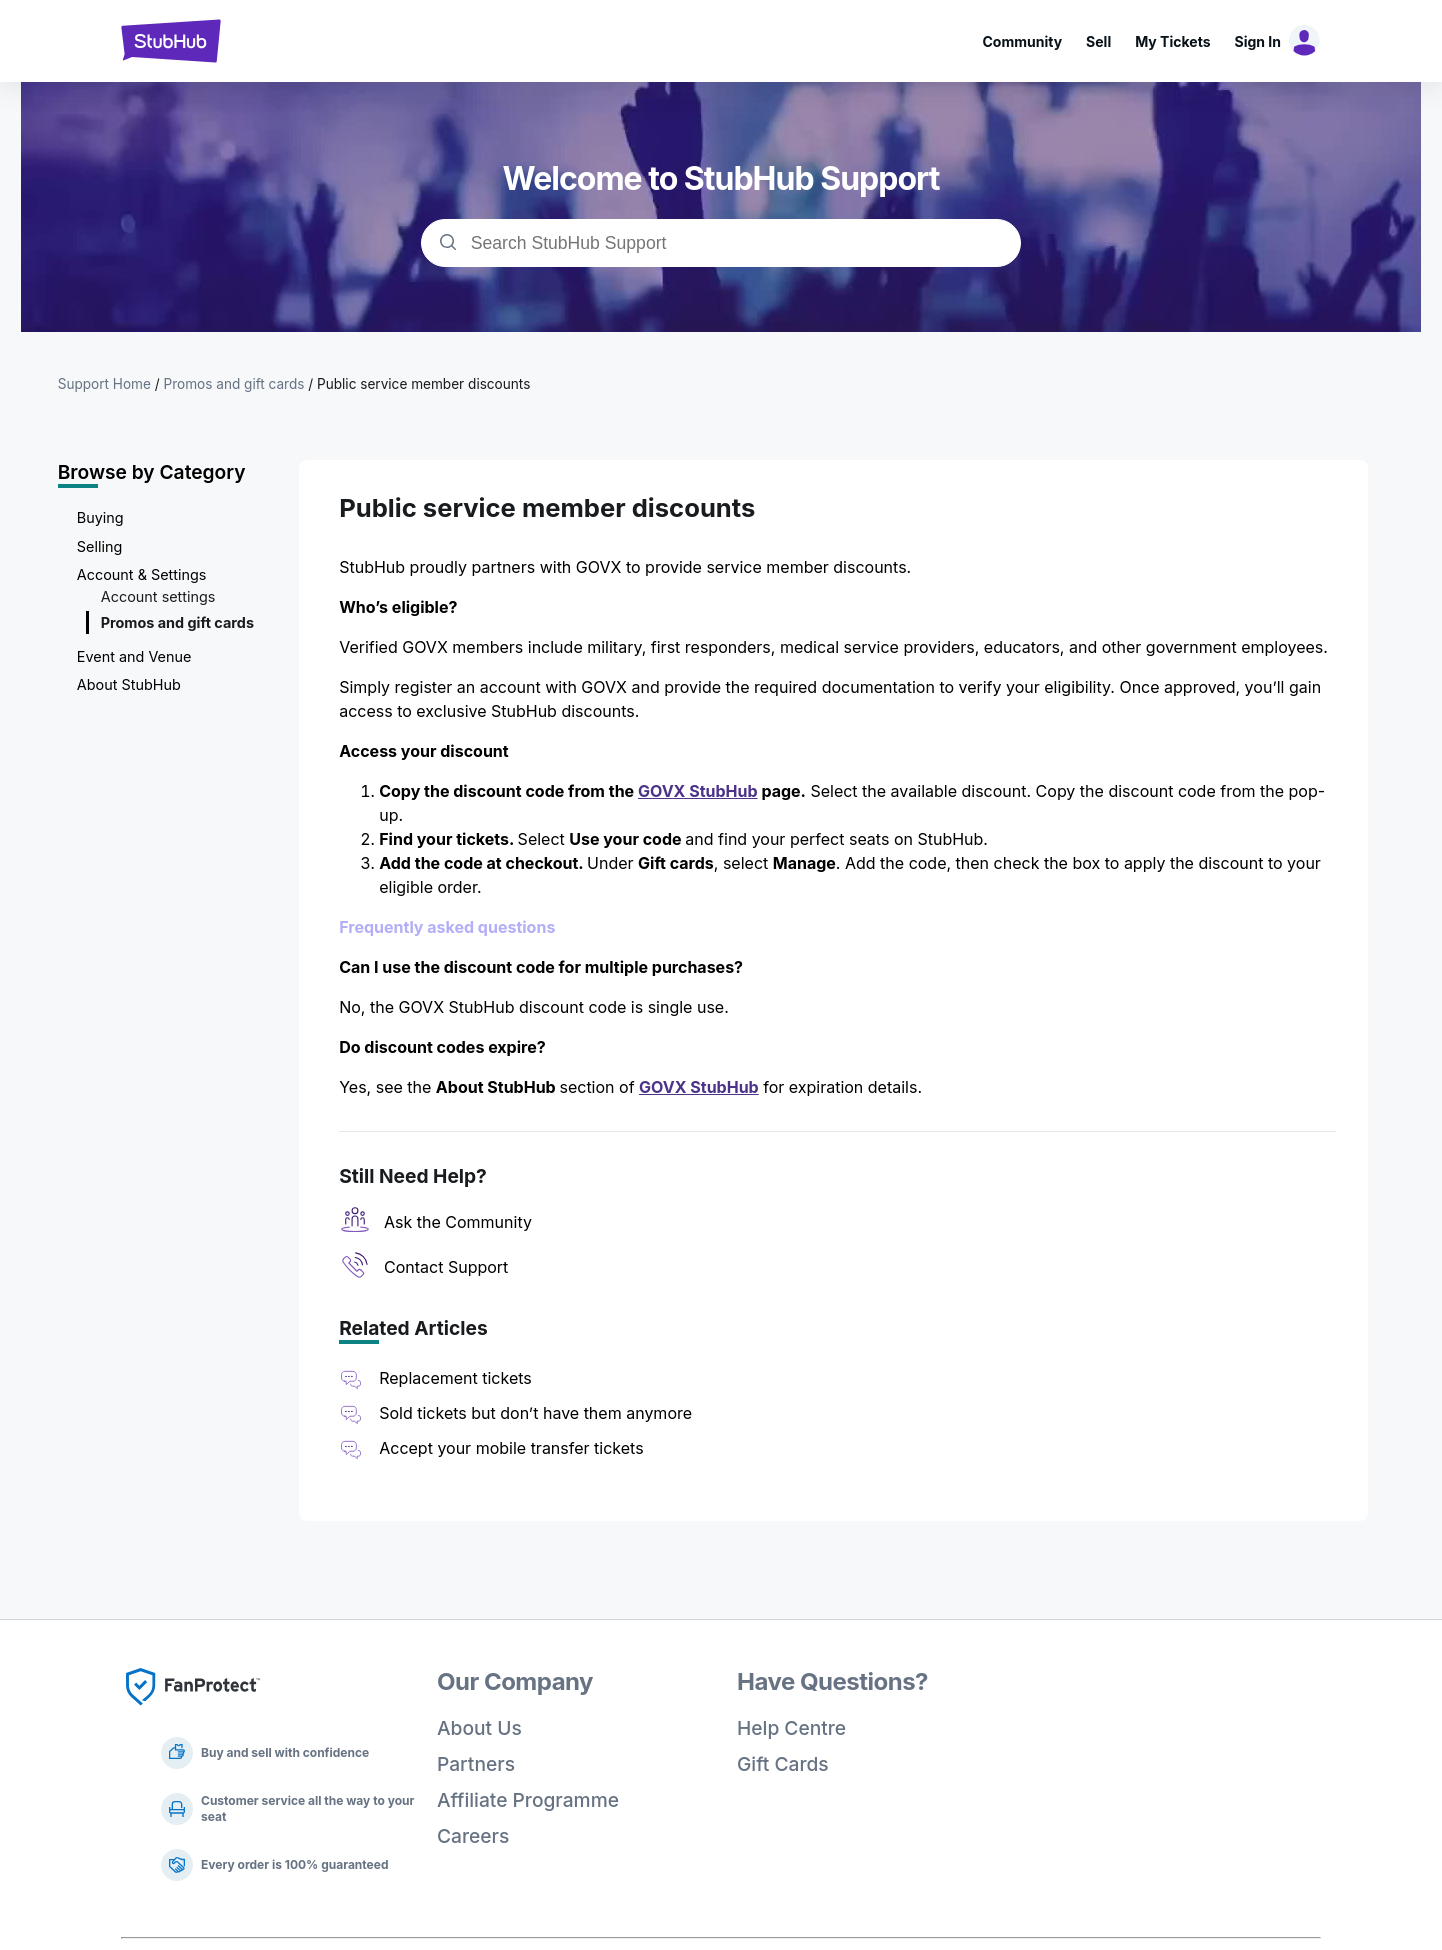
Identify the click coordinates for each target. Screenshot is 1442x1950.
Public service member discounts (423, 384)
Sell (1098, 41)
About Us (479, 1728)
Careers (473, 1836)
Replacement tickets (455, 1378)
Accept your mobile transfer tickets (511, 1448)
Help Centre (791, 1728)
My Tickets (1172, 41)
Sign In (1258, 41)
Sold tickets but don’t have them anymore (535, 1413)
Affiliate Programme (528, 1800)
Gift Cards (783, 1764)
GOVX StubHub (698, 791)
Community (1022, 41)
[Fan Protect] (193, 1711)
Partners (476, 1764)
